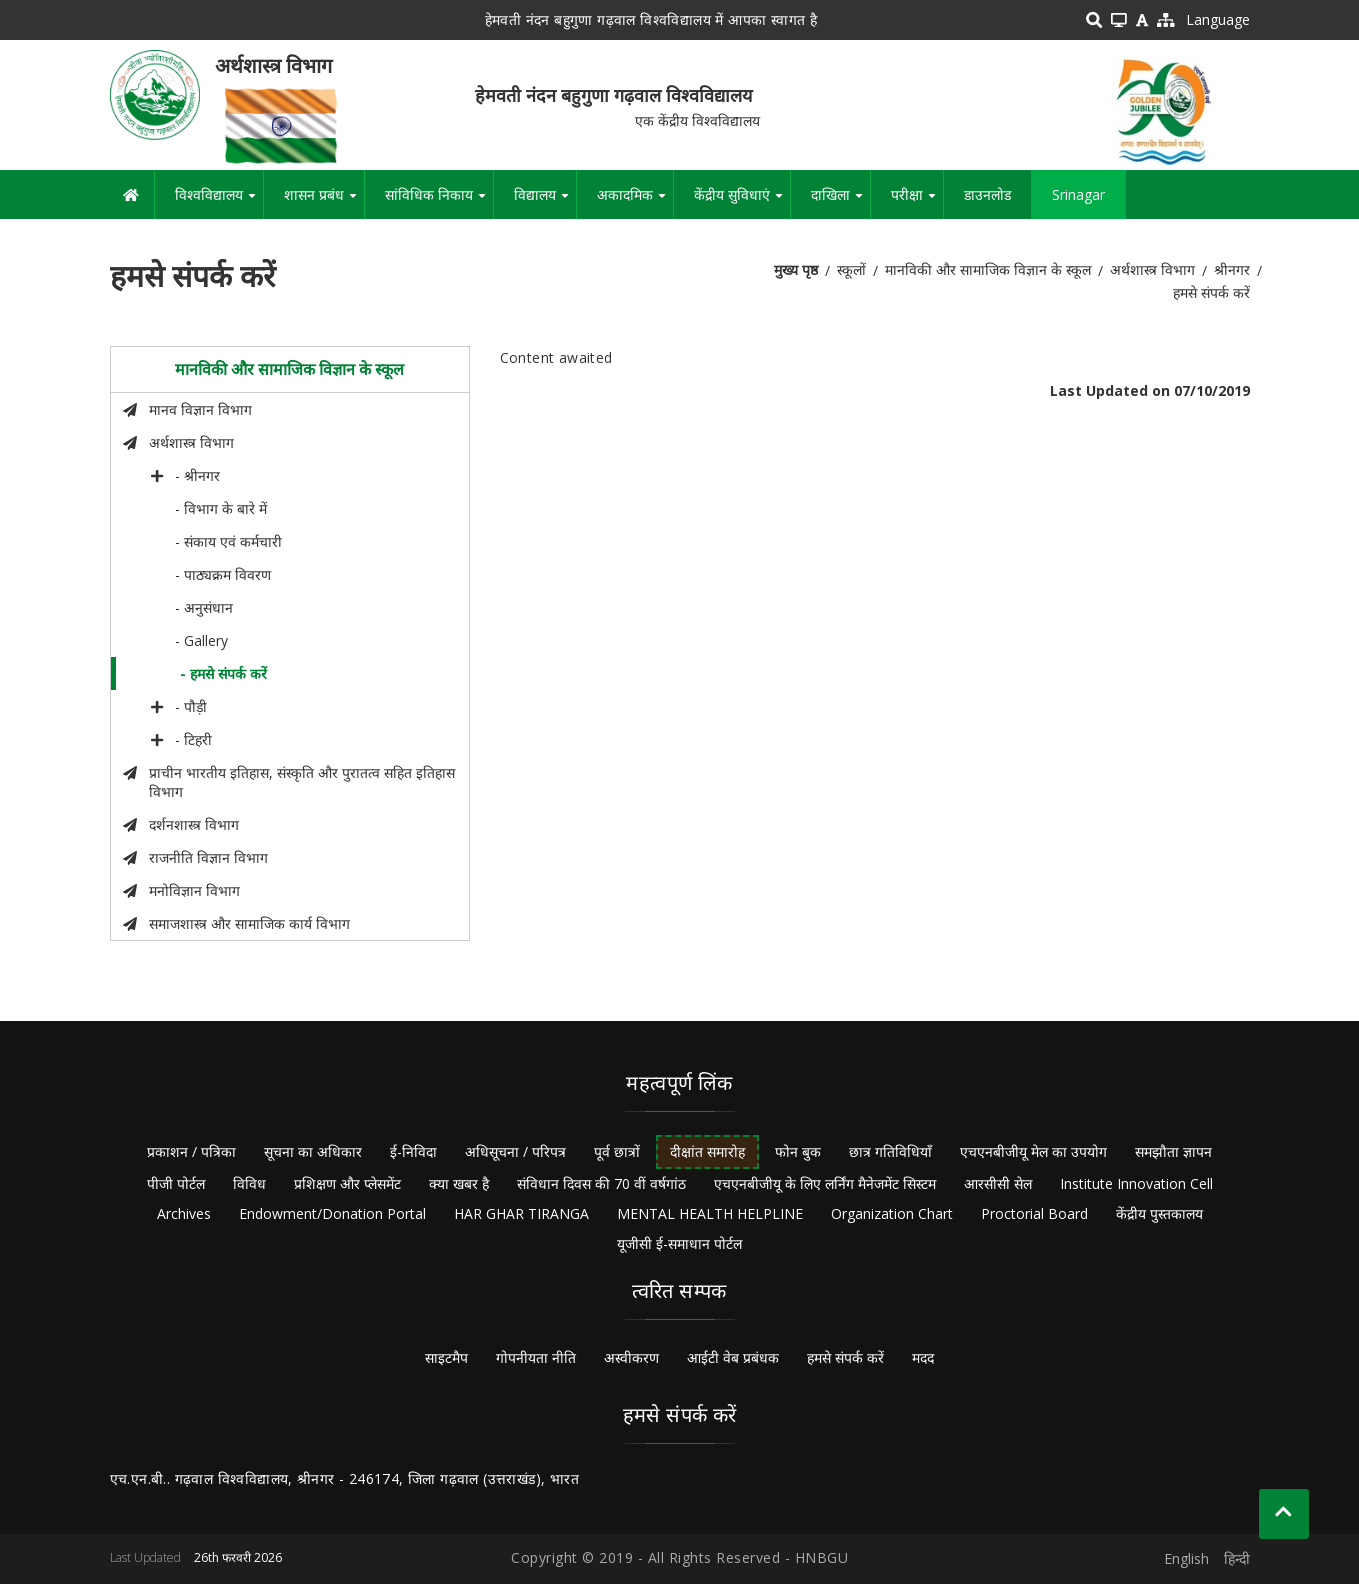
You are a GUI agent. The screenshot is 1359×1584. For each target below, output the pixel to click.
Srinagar (1078, 194)
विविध (249, 1183)
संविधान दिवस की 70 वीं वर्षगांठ (601, 1183)
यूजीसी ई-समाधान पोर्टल (679, 1243)
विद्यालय (545, 202)
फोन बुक (798, 1151)
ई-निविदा (413, 1151)
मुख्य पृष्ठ (796, 269)
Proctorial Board (1034, 1213)
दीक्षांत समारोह (707, 1151)
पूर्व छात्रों (617, 1151)
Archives (184, 1213)
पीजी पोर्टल (176, 1183)
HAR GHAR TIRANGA (521, 1213)
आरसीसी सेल (998, 1183)
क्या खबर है (459, 1183)
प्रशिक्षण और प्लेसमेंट (347, 1183)
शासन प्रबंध (324, 202)
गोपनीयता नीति (536, 1357)
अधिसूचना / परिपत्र (515, 1151)
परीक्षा (917, 202)
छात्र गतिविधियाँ (890, 1151)
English (1186, 1558)
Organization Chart (892, 1213)
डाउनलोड (987, 194)
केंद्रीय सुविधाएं (742, 202)
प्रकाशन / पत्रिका (191, 1151)
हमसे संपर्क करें (845, 1357)
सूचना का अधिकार (313, 1151)
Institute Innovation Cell (1136, 1183)
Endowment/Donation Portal (332, 1213)
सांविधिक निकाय (439, 202)
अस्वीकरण (631, 1357)
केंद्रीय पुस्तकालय (1159, 1213)
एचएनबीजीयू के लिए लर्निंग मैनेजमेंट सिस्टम (825, 1183)
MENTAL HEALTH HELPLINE (710, 1213)
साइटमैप (446, 1357)
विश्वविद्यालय (219, 202)
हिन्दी (1237, 1558)
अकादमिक (635, 202)
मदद (923, 1357)
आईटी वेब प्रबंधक (733, 1357)
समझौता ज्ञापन (1173, 1151)
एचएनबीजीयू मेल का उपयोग (1033, 1151)
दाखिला (840, 202)
